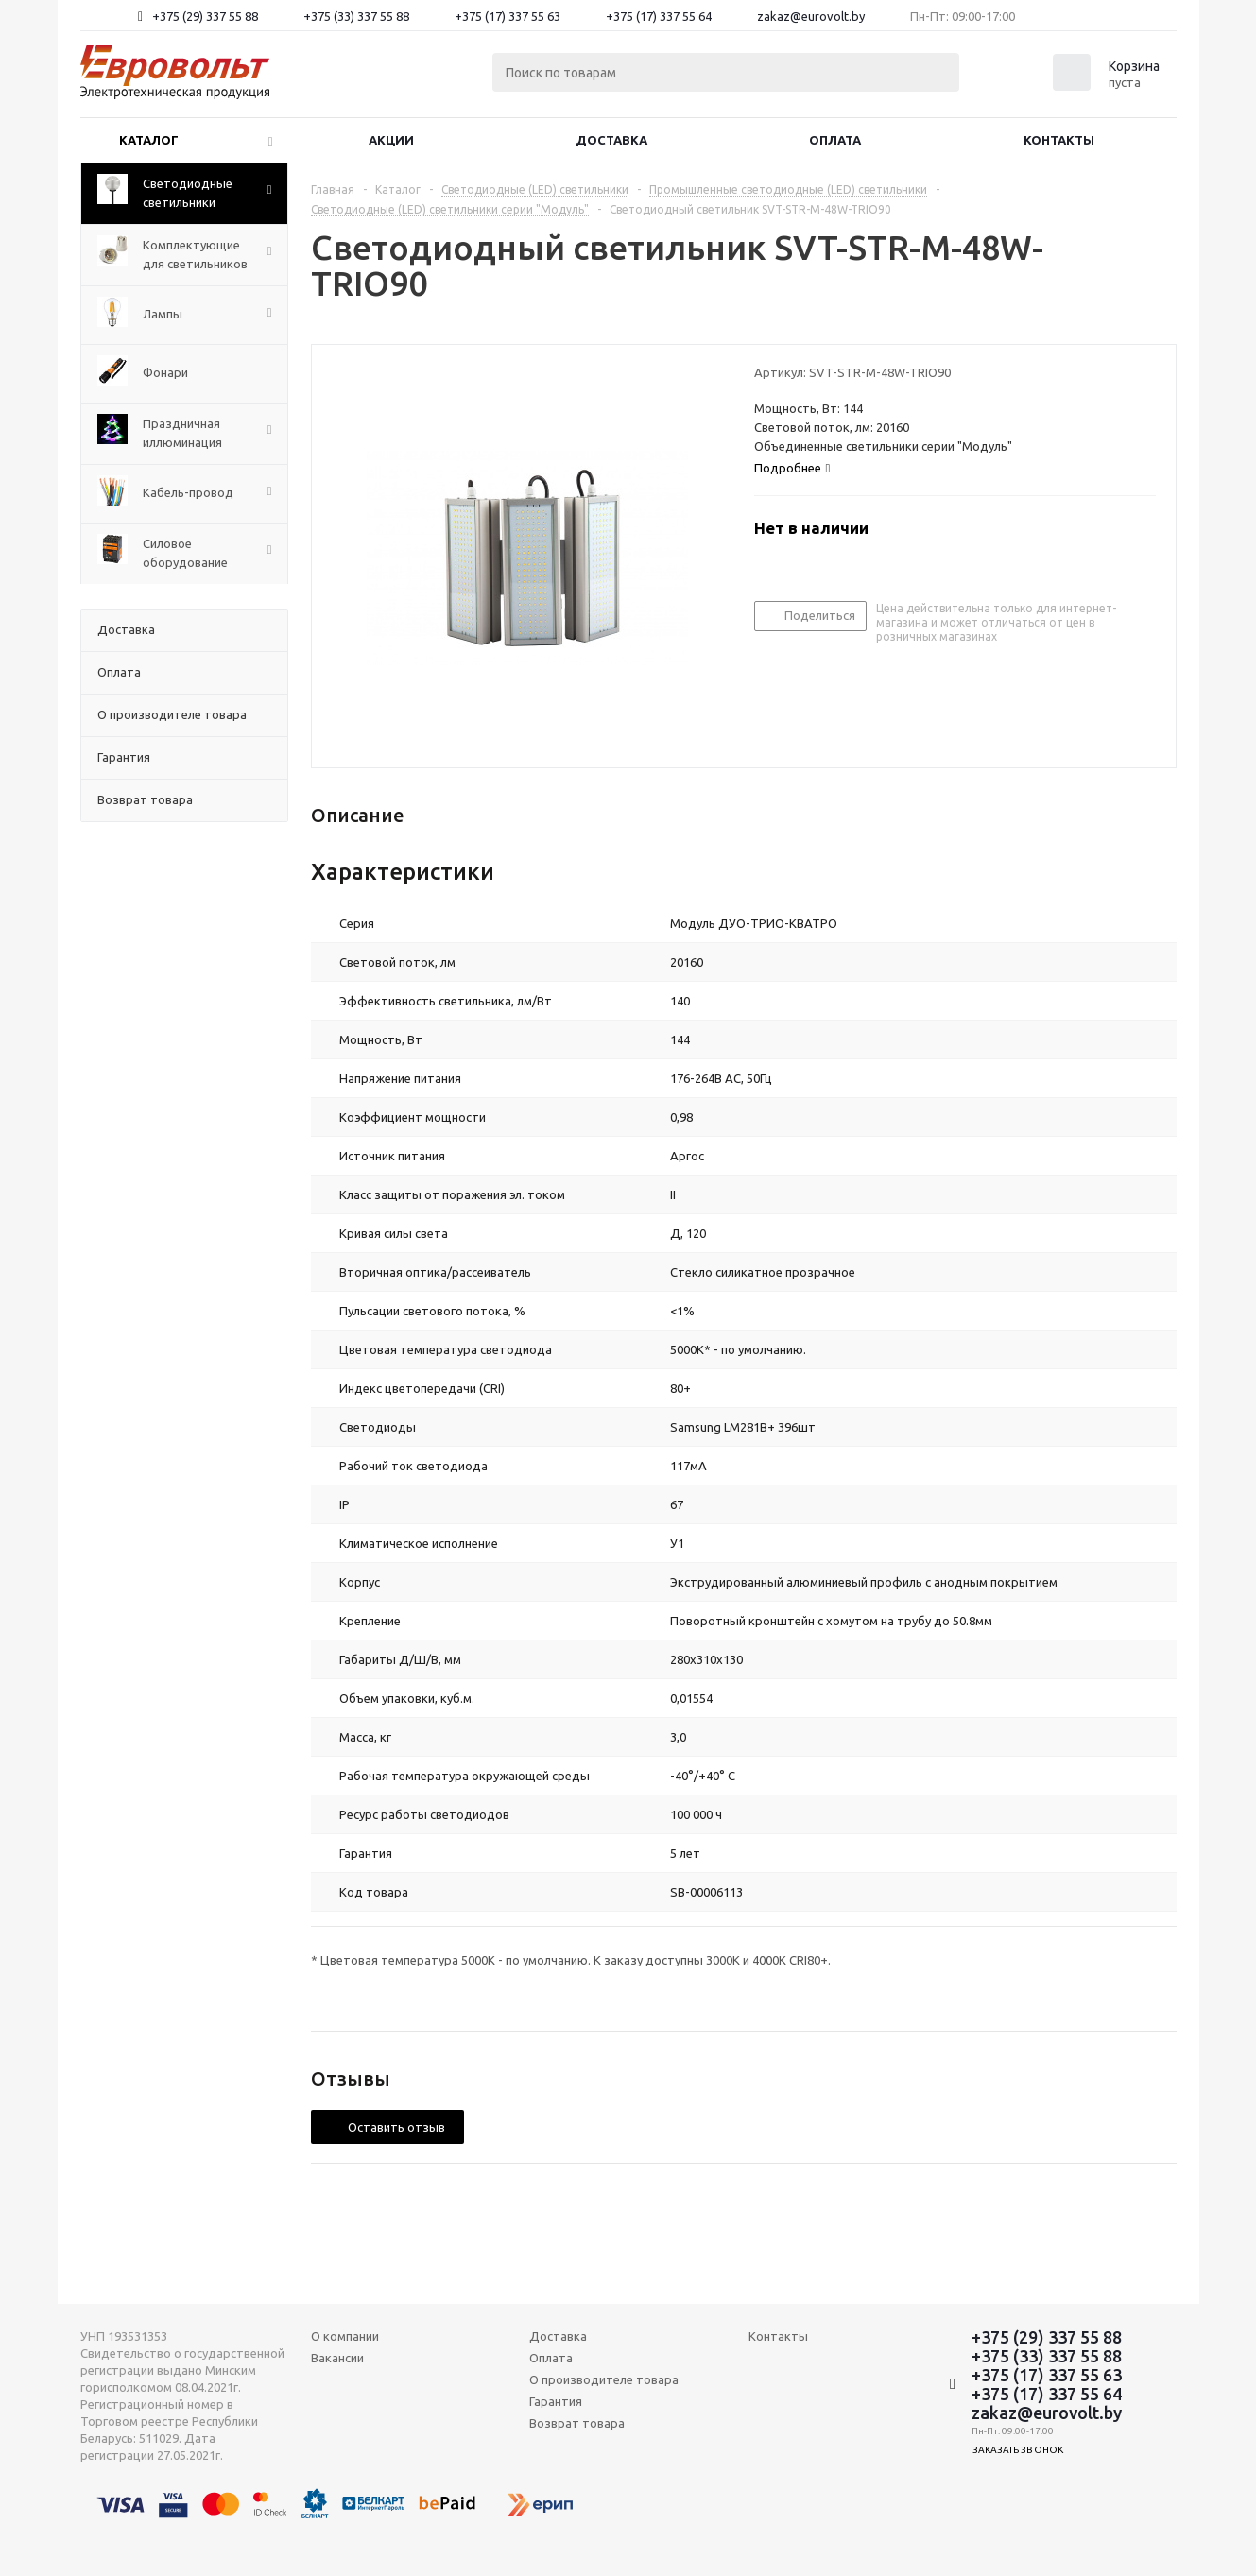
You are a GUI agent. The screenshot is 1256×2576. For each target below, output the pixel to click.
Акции (391, 139)
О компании (345, 2336)
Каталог (149, 139)
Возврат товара (577, 2423)
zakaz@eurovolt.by (811, 16)
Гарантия (555, 2401)
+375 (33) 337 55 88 (356, 16)
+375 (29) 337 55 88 (205, 16)
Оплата (835, 139)
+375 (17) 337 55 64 (659, 16)
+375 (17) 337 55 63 (507, 16)
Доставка (611, 139)
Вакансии (337, 2357)
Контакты (1059, 139)
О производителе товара (604, 2379)
